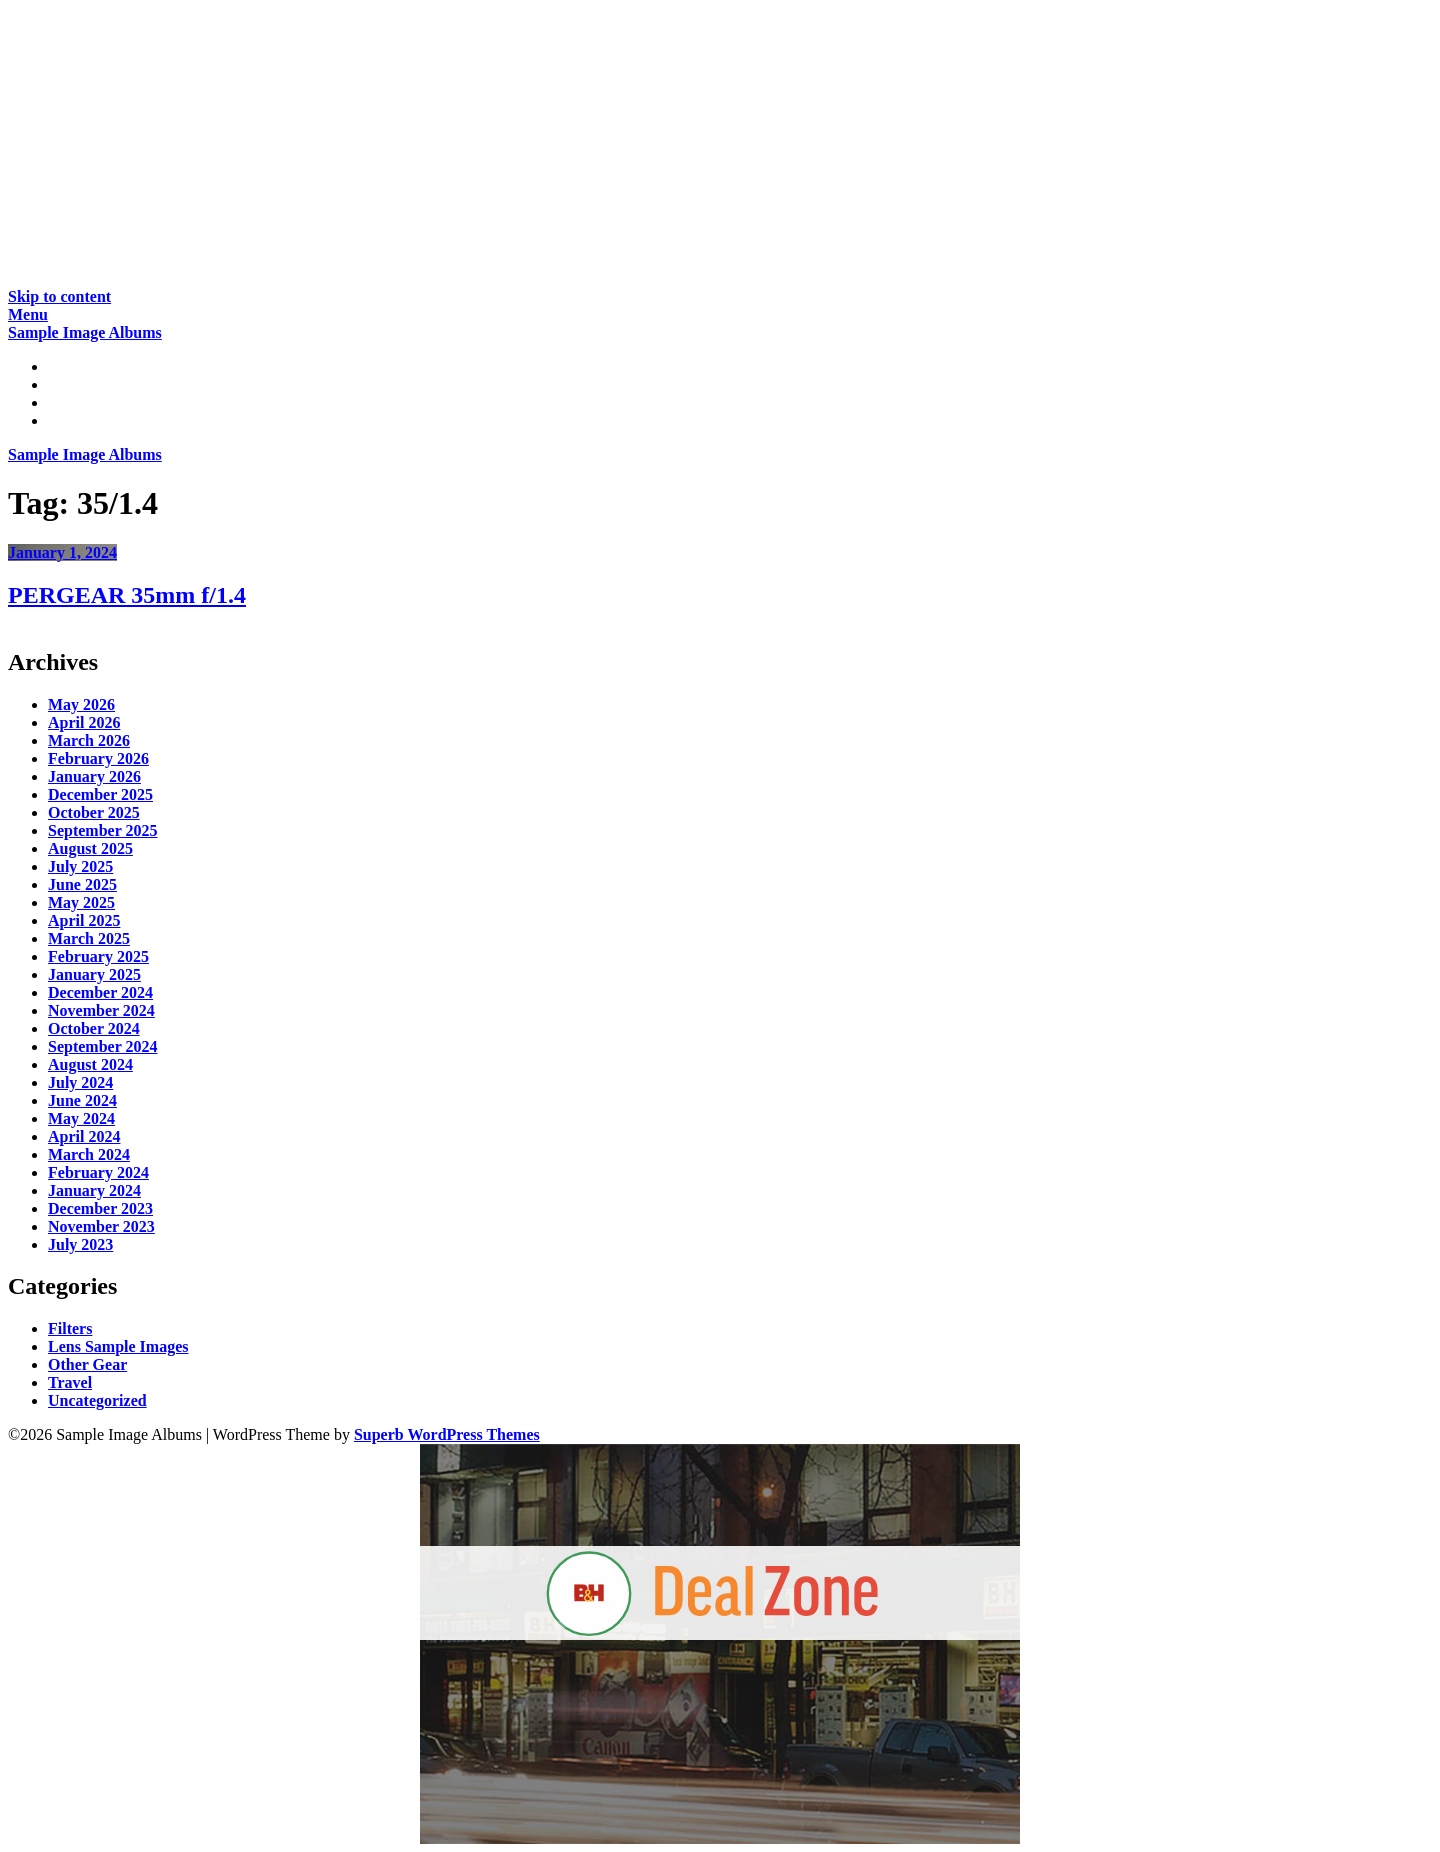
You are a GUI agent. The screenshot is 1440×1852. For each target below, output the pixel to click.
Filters (70, 1328)
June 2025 (82, 884)
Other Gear (87, 1364)
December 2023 (100, 1208)
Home (68, 366)
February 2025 (98, 956)
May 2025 (81, 902)
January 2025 (94, 974)
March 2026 (89, 740)
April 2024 (84, 1136)
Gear (65, 402)
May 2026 (81, 704)
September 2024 (102, 1046)
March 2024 (89, 1154)
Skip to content (59, 296)
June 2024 (82, 1100)
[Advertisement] (608, 148)
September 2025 (102, 830)
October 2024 (94, 1028)
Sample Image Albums (85, 332)
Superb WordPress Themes (447, 1434)
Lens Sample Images (118, 1346)
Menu (28, 314)
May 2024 (81, 1118)
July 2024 (80, 1082)
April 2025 (84, 920)
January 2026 (94, 776)
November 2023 (101, 1226)
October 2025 (94, 812)
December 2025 (100, 794)
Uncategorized (97, 1400)
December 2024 (100, 992)
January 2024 (94, 1190)
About (69, 420)
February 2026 (98, 758)
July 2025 (80, 866)
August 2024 (90, 1064)
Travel (70, 1382)
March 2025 (89, 938)
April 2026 (84, 722)
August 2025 (90, 848)
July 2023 (80, 1244)
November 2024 (101, 1010)
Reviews (76, 384)
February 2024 (98, 1172)
